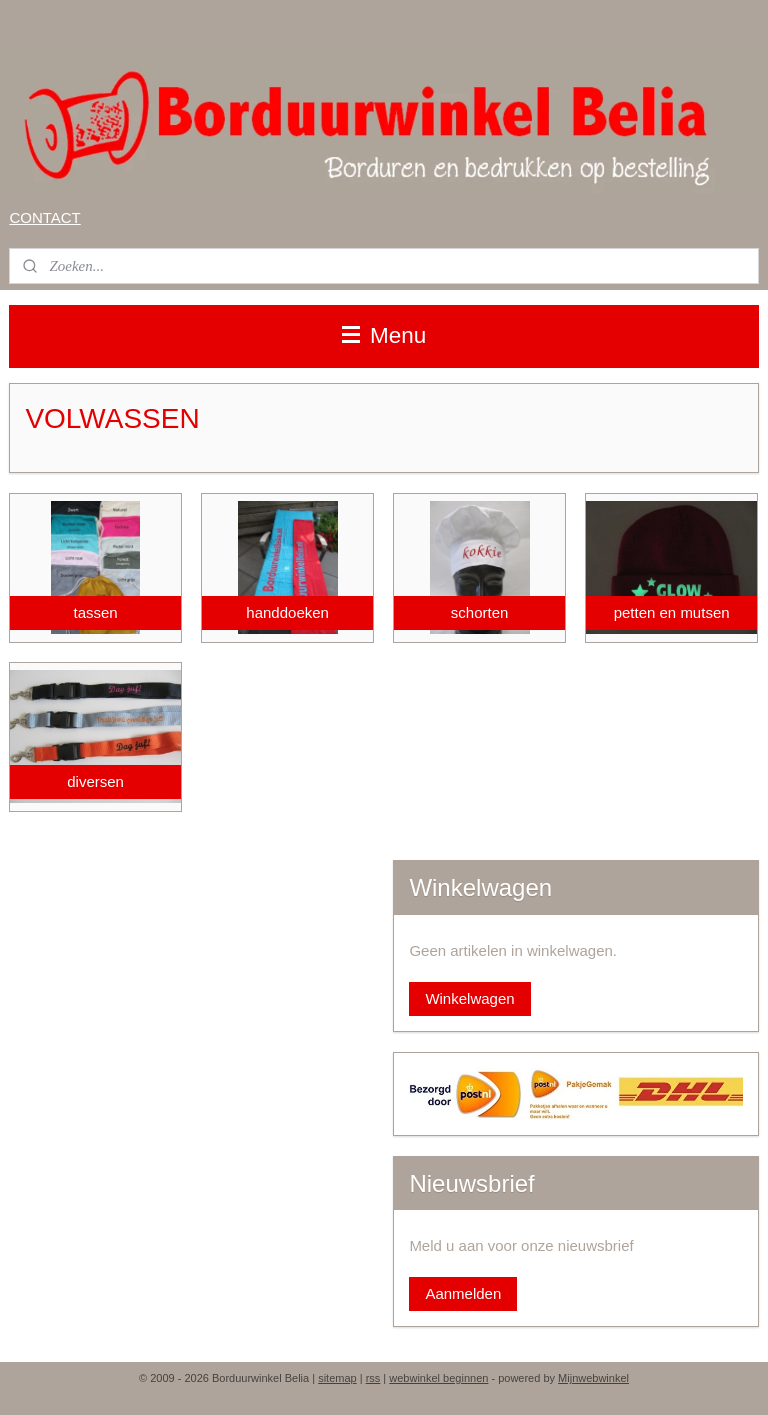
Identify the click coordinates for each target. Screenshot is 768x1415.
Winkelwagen (469, 998)
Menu (384, 335)
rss (373, 1378)
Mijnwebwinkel (593, 1378)
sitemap (337, 1378)
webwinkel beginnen (438, 1378)
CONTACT (44, 217)
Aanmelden (463, 1293)
